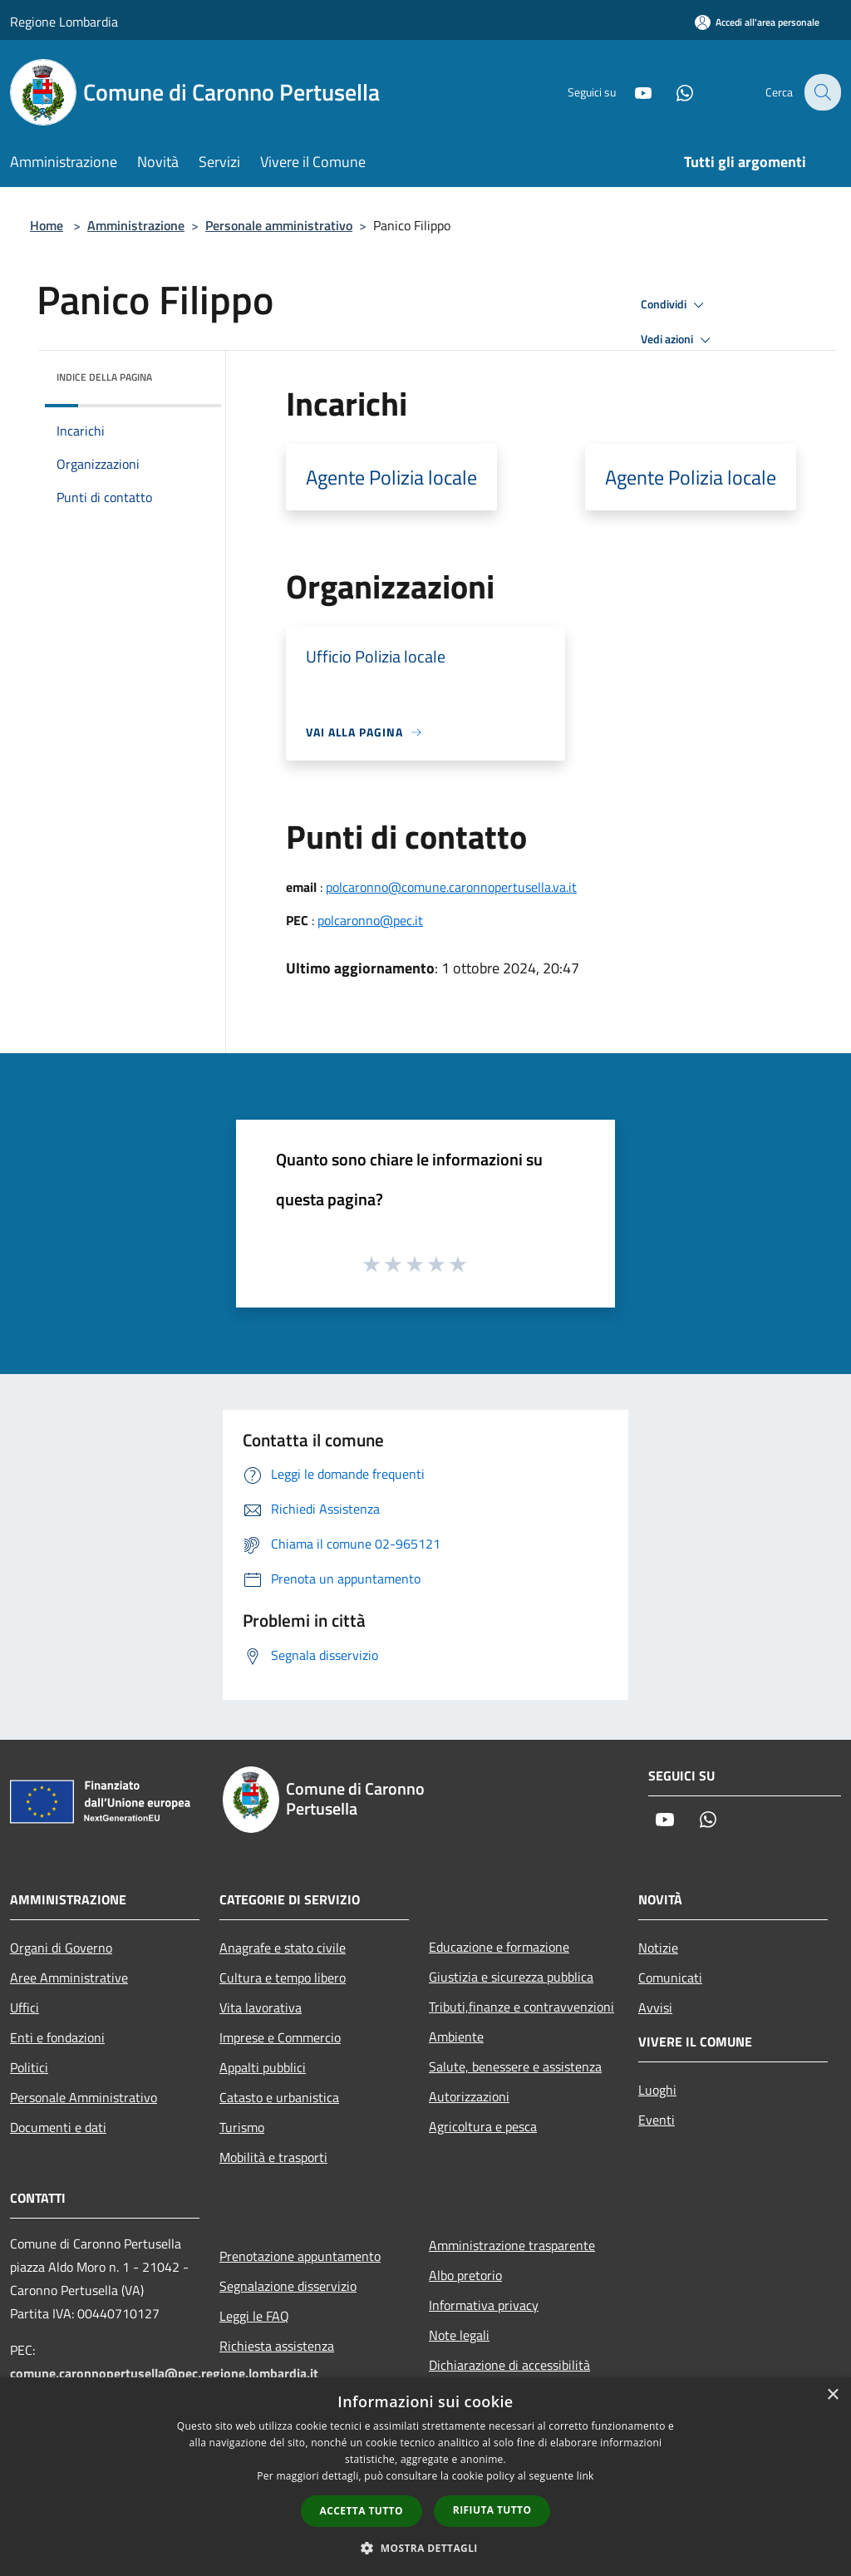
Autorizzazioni (469, 2096)
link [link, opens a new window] (585, 2476)
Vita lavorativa (260, 2007)
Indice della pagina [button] (104, 377)
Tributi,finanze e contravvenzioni (521, 2007)
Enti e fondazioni (57, 2037)
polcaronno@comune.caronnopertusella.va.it (451, 887)
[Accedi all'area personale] (757, 22)
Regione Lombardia (64, 22)
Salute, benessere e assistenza (515, 2066)
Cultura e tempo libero (282, 1977)
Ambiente (456, 2037)
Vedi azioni (678, 340)
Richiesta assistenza (276, 2346)
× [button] (832, 2395)
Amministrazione (135, 225)
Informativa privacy (484, 2305)
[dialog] (425, 2476)
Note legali (459, 2335)
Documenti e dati (58, 2127)
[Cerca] (821, 92)
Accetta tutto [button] (361, 2511)
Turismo (241, 2127)
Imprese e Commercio (280, 2037)
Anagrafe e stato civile (282, 1948)
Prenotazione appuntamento (300, 2256)
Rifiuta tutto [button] (492, 2510)
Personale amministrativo (278, 225)
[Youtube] (631, 92)
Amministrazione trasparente (512, 2245)
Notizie (658, 1948)
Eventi (656, 2120)
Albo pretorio (465, 2275)
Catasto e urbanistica (279, 2097)
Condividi (675, 305)
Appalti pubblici (262, 2067)
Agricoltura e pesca (483, 2126)
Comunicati (670, 1977)
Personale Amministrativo (83, 2097)
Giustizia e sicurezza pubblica (511, 1977)
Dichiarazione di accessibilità (509, 2365)
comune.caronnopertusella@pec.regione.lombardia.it (164, 2373)
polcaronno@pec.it (370, 920)
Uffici (24, 2007)
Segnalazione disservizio (288, 2286)
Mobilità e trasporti (273, 2157)
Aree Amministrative (69, 1977)
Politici (29, 2067)
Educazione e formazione (499, 1947)
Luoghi (657, 2090)
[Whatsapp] (673, 92)
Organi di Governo (61, 1948)
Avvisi (655, 2007)
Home (46, 225)
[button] (425, 2547)
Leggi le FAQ (254, 2316)
